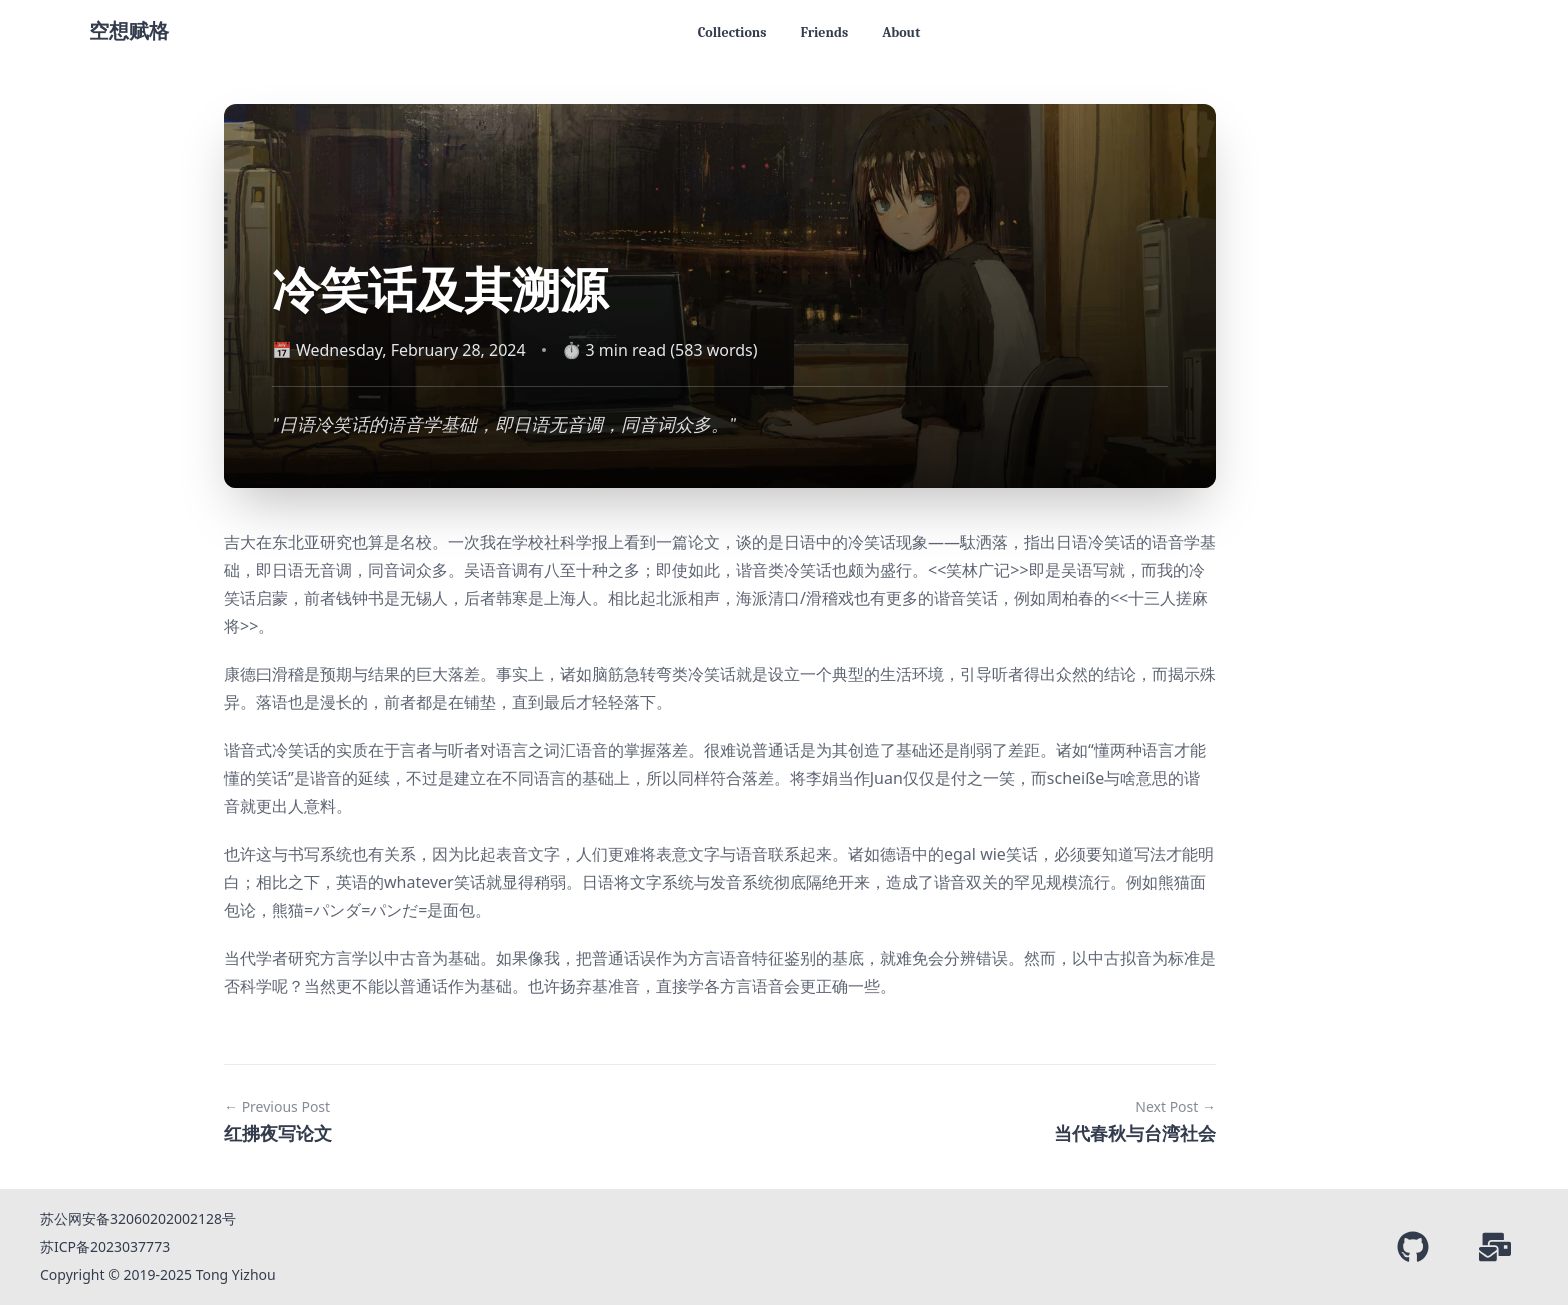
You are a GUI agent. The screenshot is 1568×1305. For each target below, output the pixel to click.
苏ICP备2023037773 (105, 1246)
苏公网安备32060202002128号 (138, 1218)
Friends (824, 32)
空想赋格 (129, 31)
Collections (732, 32)
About (901, 32)
